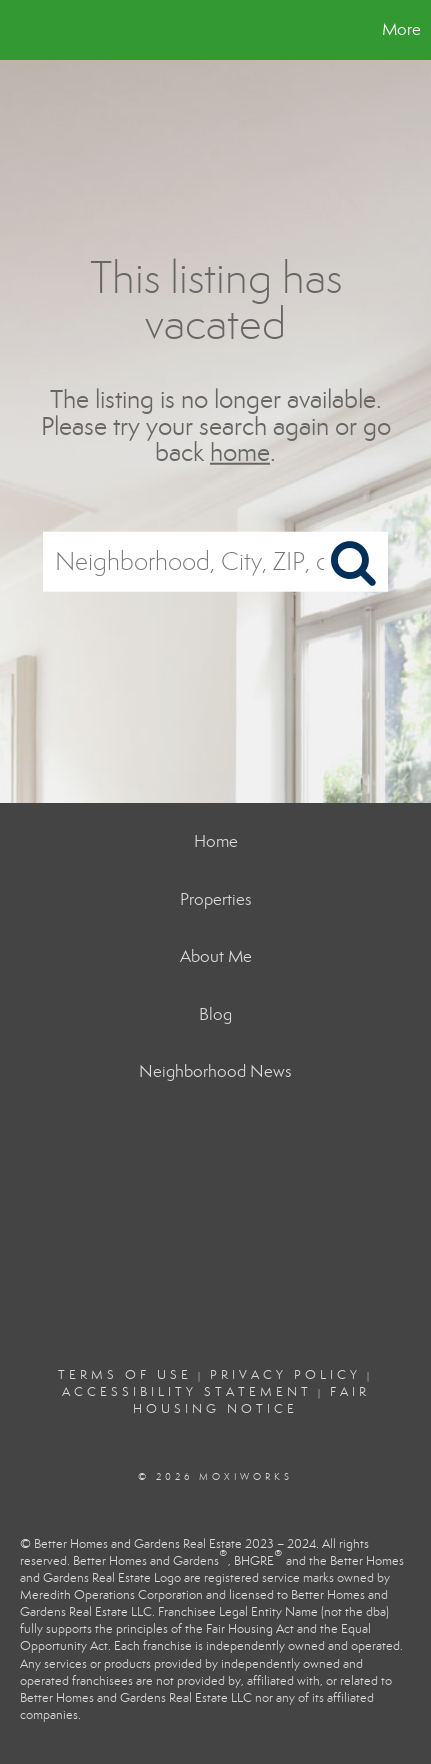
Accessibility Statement (187, 1392)
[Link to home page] (18, 30)
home (240, 452)
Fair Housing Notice (251, 1400)
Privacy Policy (285, 1375)
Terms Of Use (125, 1375)
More (401, 29)
